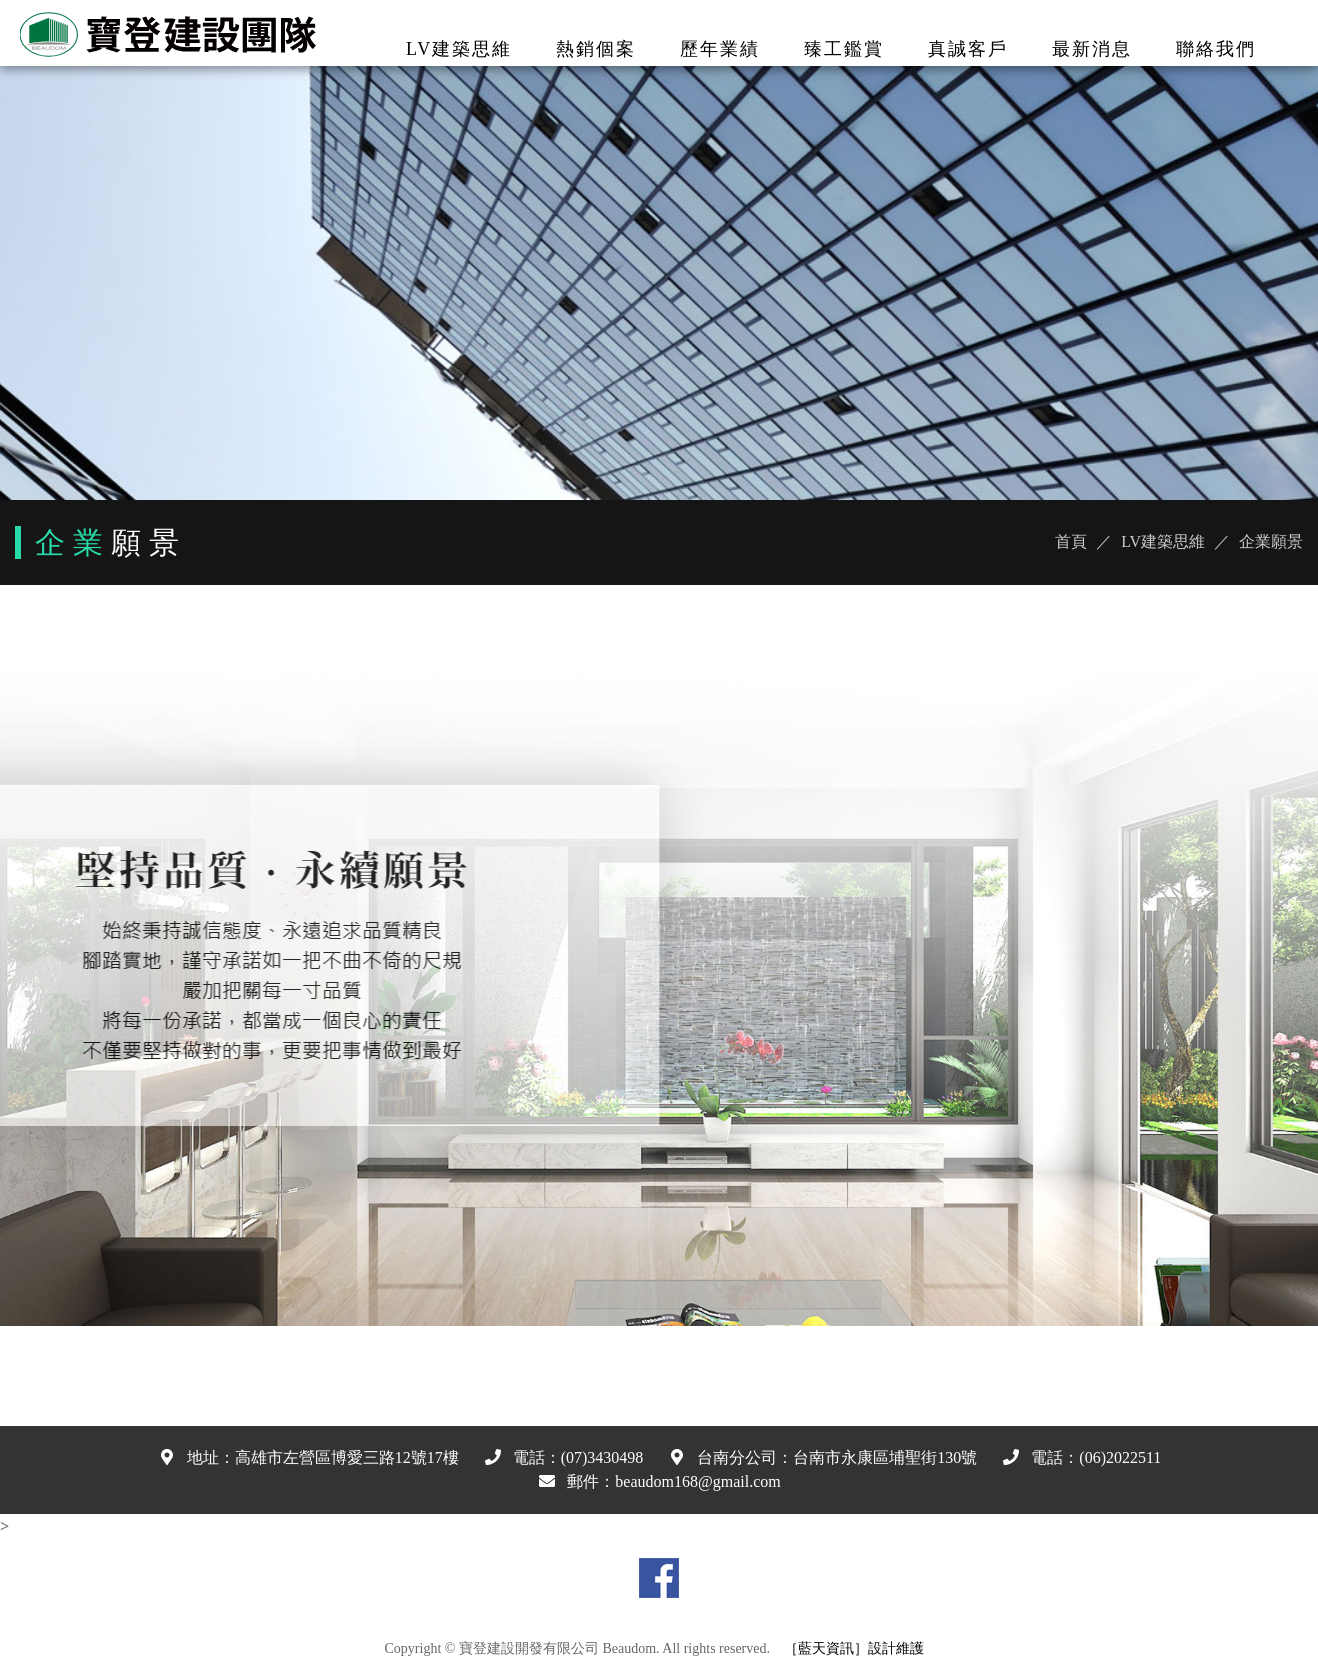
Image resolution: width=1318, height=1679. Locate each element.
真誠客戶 (968, 49)
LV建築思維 (459, 49)
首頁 (1071, 541)
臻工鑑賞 (844, 49)
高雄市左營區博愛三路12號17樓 (347, 1457)
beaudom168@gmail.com (697, 1481)
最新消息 (1092, 49)
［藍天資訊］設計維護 (854, 1648)
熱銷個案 (596, 49)
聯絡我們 (1216, 49)
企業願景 (1271, 541)
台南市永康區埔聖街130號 (885, 1457)
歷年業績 (720, 49)
